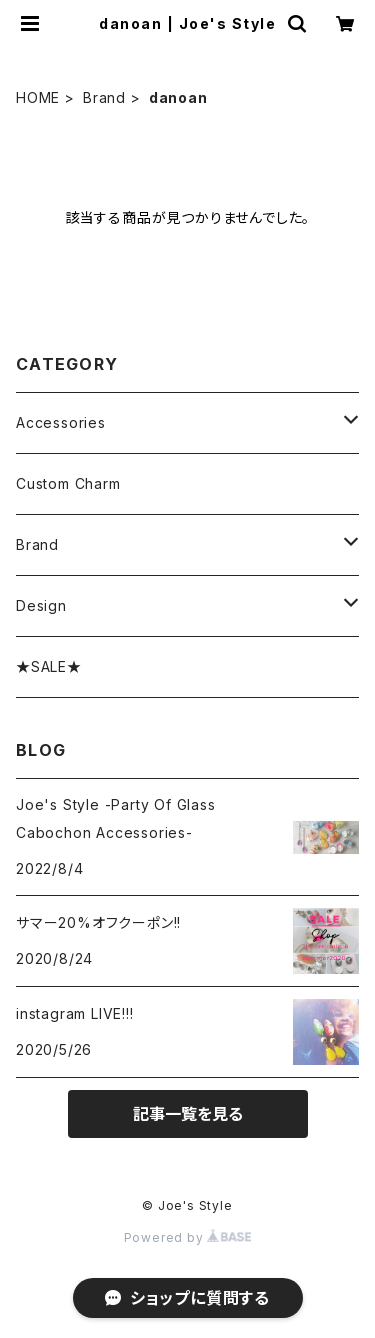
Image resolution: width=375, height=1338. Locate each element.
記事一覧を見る (188, 1114)
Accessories (61, 422)
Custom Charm (68, 483)
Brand (104, 97)
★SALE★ (49, 666)
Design (41, 605)
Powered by (188, 1237)
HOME (38, 97)
